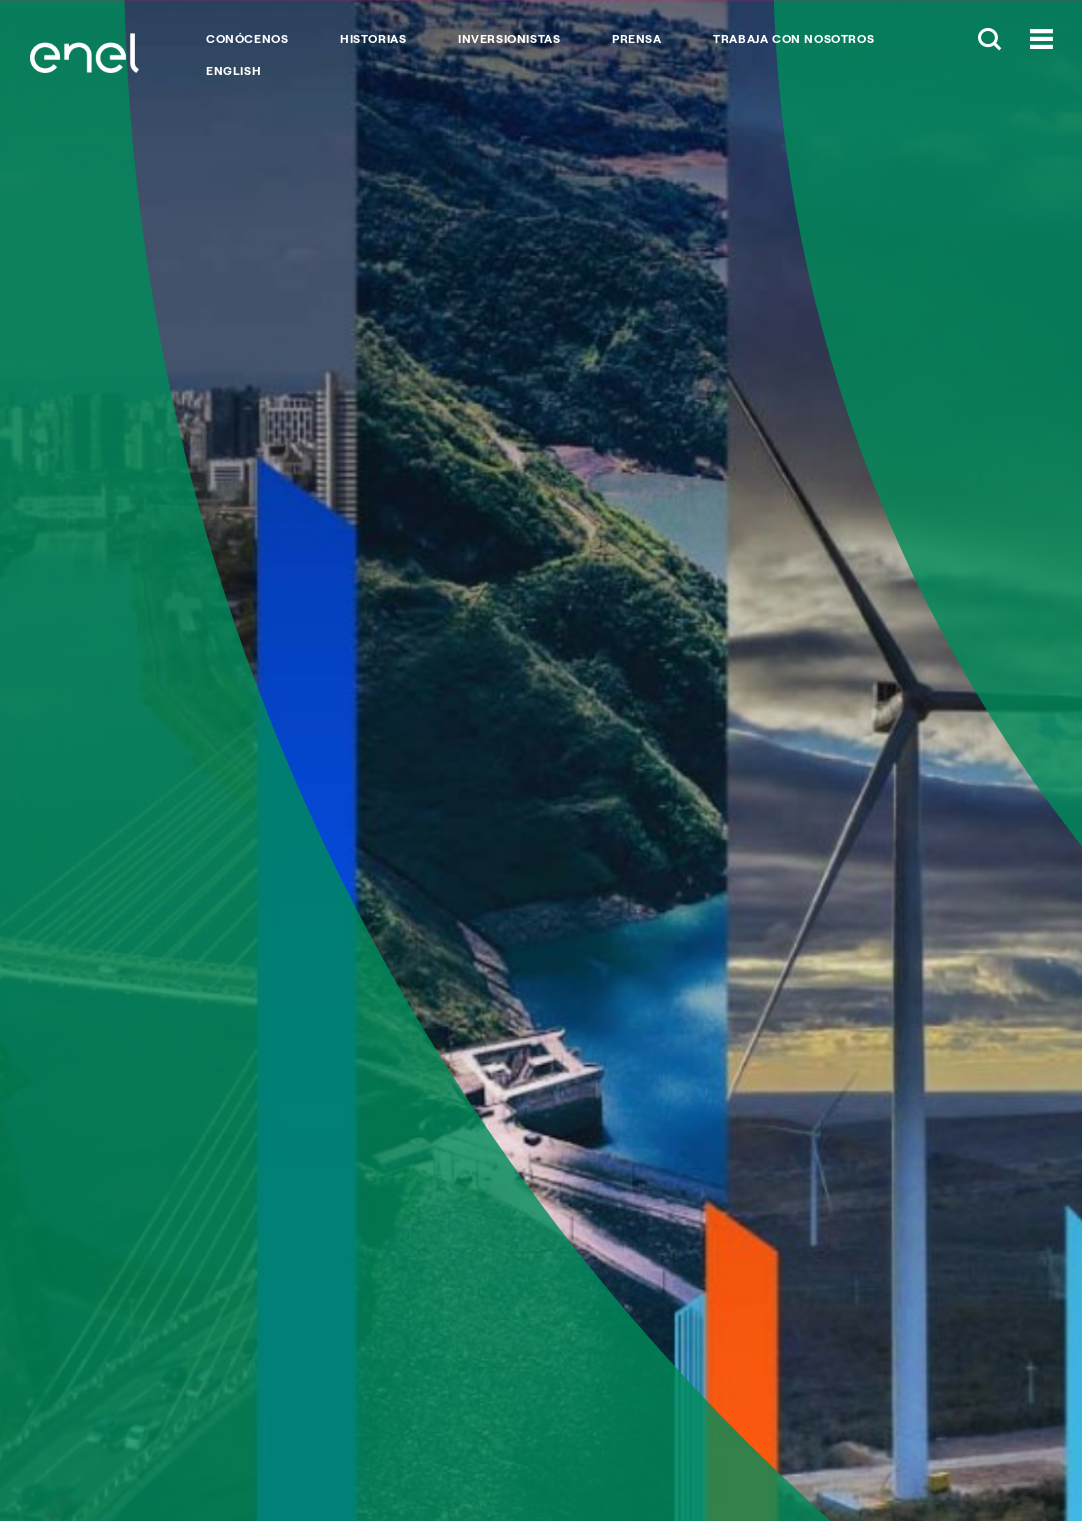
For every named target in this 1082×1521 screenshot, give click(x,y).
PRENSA (637, 39)
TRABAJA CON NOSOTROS (793, 39)
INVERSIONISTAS (509, 39)
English (233, 71)
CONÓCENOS (247, 39)
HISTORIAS (373, 39)
